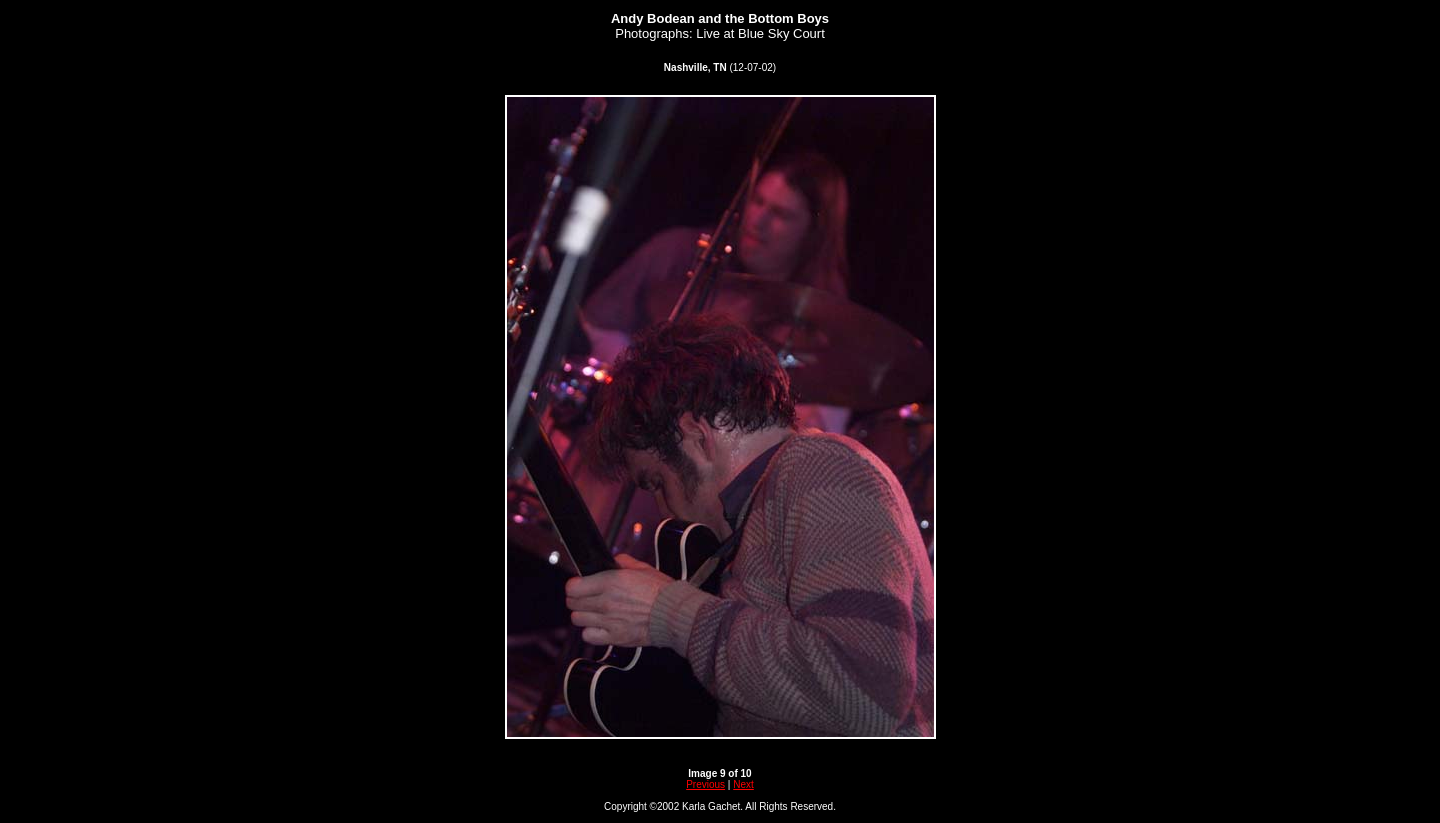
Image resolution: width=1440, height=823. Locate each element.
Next (743, 784)
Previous (705, 784)
